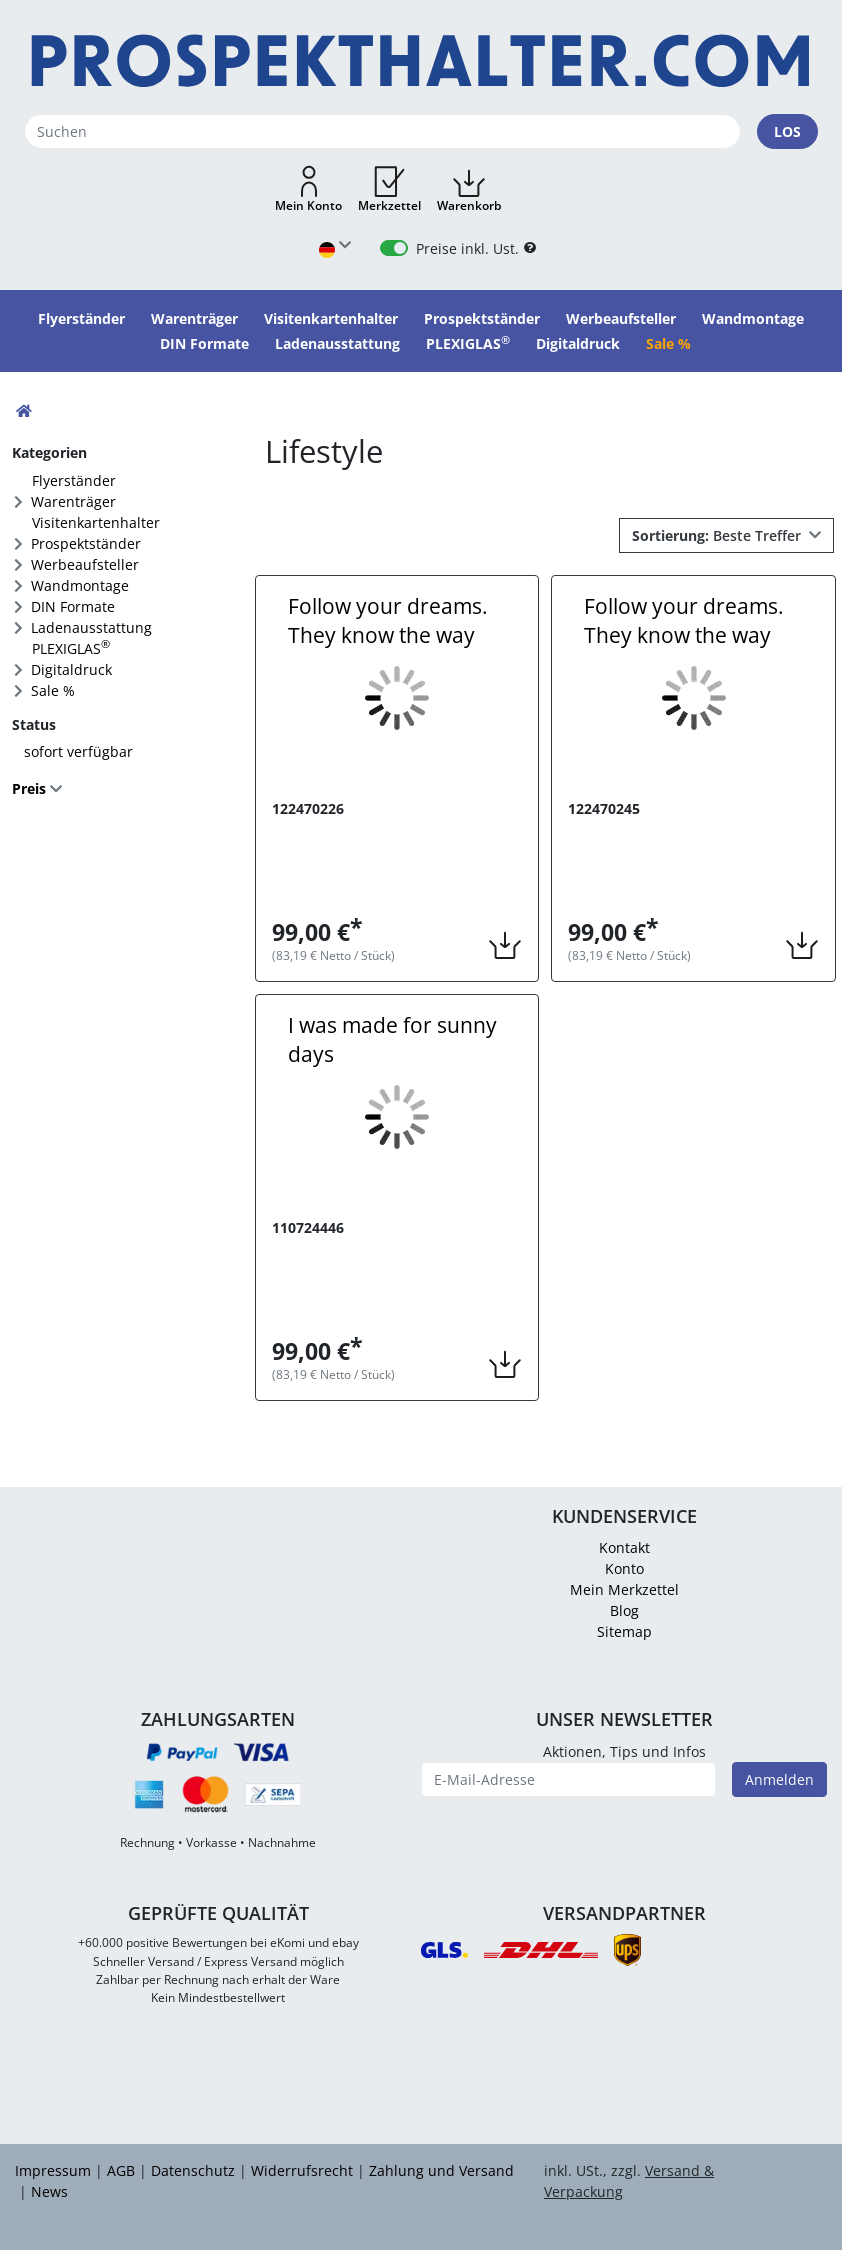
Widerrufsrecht (302, 2170)
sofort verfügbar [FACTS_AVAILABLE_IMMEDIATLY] (78, 751)
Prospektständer (86, 543)
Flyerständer (74, 480)
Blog (624, 1610)
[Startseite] (421, 61)
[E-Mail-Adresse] (568, 1779)
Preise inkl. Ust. (467, 248)
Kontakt (624, 1547)
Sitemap (624, 1631)
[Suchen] (382, 131)
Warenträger (73, 501)
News (49, 2191)
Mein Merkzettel (624, 1589)
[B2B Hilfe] (530, 248)
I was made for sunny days (392, 1039)
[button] (308, 190)
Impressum (53, 2170)
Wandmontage (80, 585)
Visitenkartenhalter (96, 522)
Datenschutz (193, 2170)
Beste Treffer (718, 535)
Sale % (53, 690)
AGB (121, 2170)
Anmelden (779, 1779)
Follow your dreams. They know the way (388, 620)
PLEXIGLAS (71, 647)
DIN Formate (73, 606)
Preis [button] (31, 788)
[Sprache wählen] (335, 248)
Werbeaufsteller (85, 564)
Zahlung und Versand (441, 2170)
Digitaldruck (71, 669)
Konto (624, 1568)
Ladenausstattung (91, 627)
